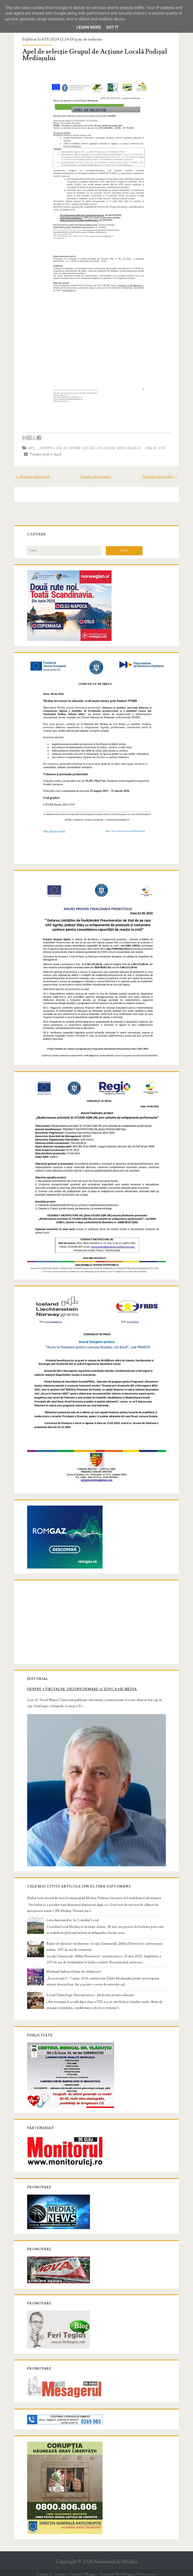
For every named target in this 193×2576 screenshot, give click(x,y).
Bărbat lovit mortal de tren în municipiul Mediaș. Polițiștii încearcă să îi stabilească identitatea (94, 1895)
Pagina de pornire (96, 476)
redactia (95, 39)
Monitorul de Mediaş (115, 2559)
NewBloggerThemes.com (136, 2571)
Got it (112, 27)
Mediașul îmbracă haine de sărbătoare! (74, 1969)
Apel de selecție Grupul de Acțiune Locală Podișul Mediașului (95, 54)
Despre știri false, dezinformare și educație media (82, 1686)
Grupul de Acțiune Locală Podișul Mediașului (91, 448)
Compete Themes (68, 2571)
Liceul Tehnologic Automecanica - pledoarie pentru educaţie (90, 1992)
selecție (155, 448)
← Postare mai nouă (33, 476)
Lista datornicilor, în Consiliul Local (73, 1917)
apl (32, 448)
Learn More (88, 27)
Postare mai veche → (159, 476)
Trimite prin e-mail (43, 454)
